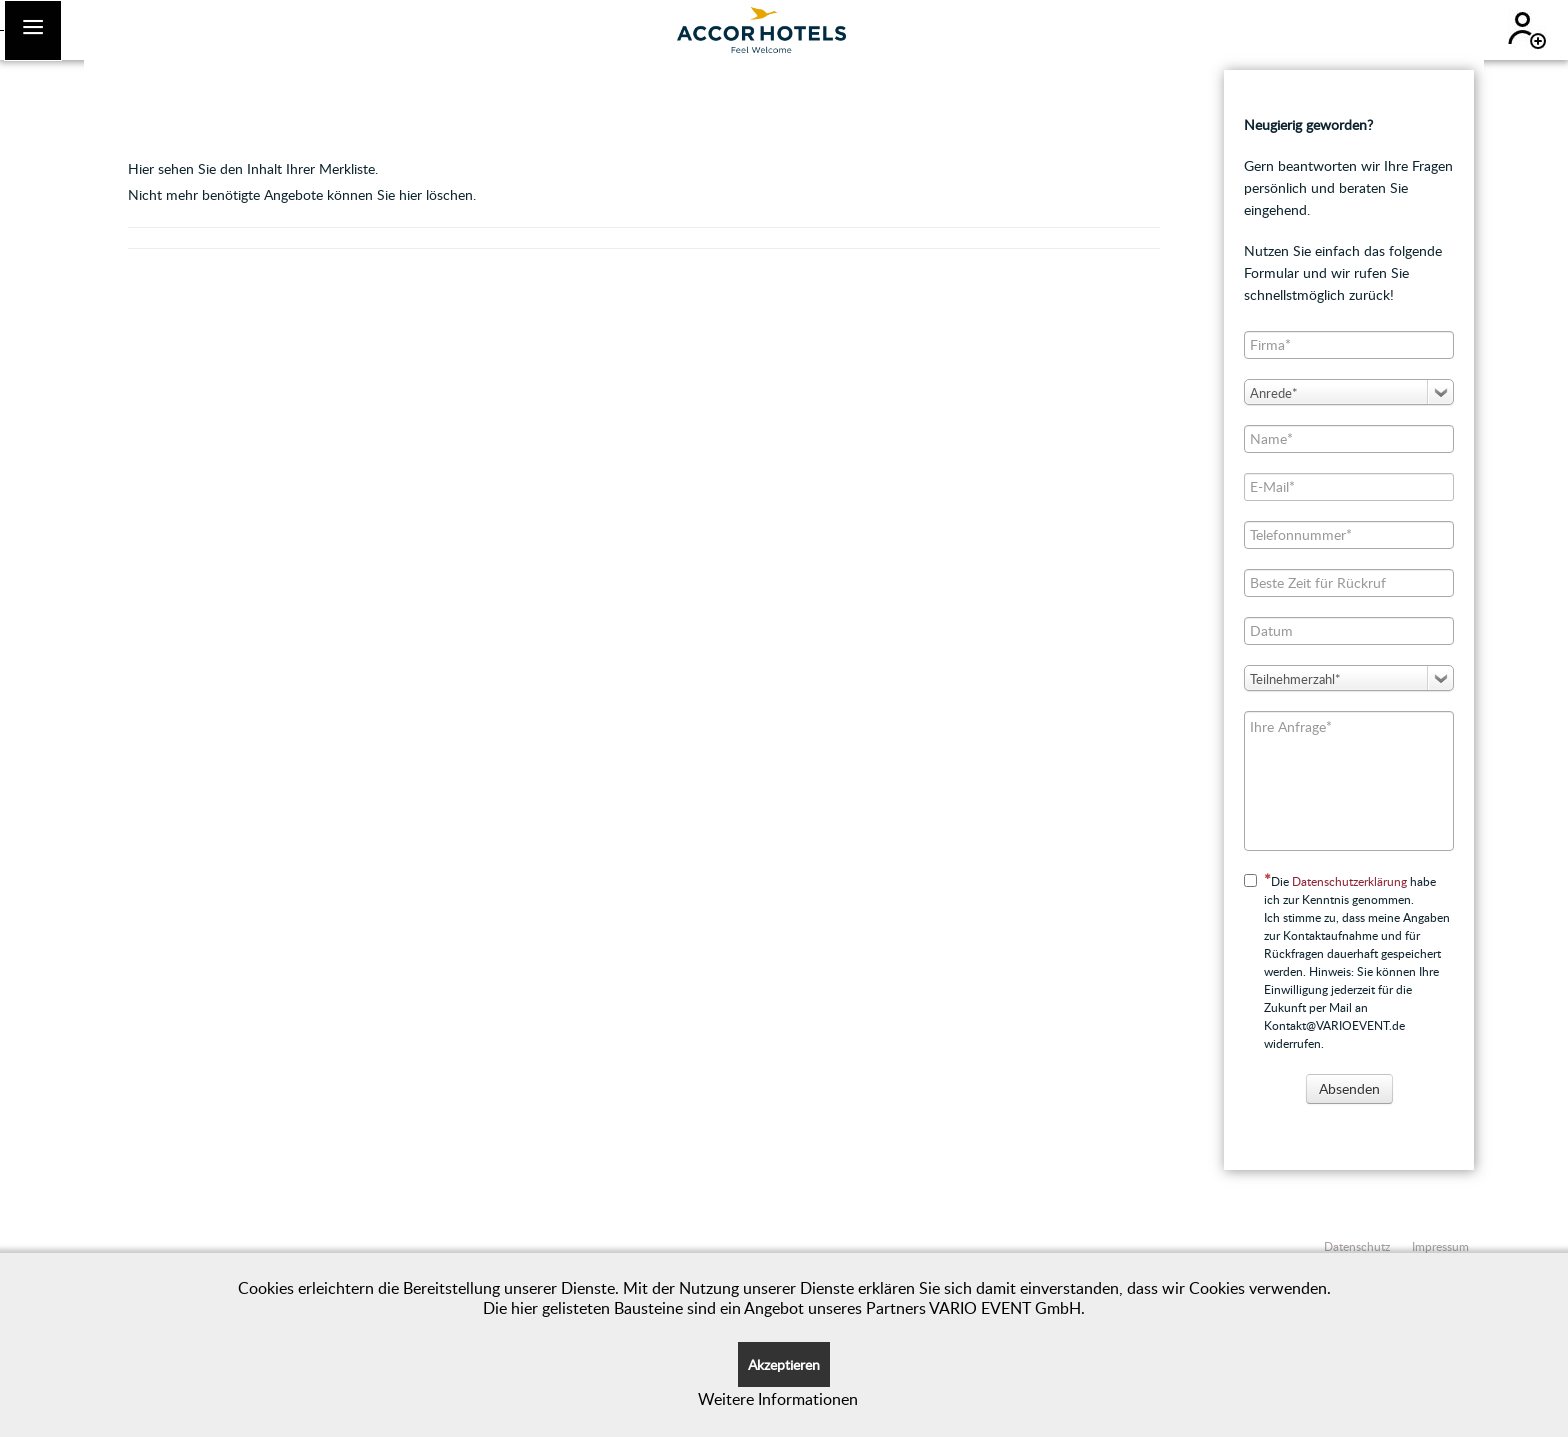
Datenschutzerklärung (1349, 881)
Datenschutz (1357, 1246)
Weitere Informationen (778, 1399)
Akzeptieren (784, 1364)
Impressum (1440, 1246)
